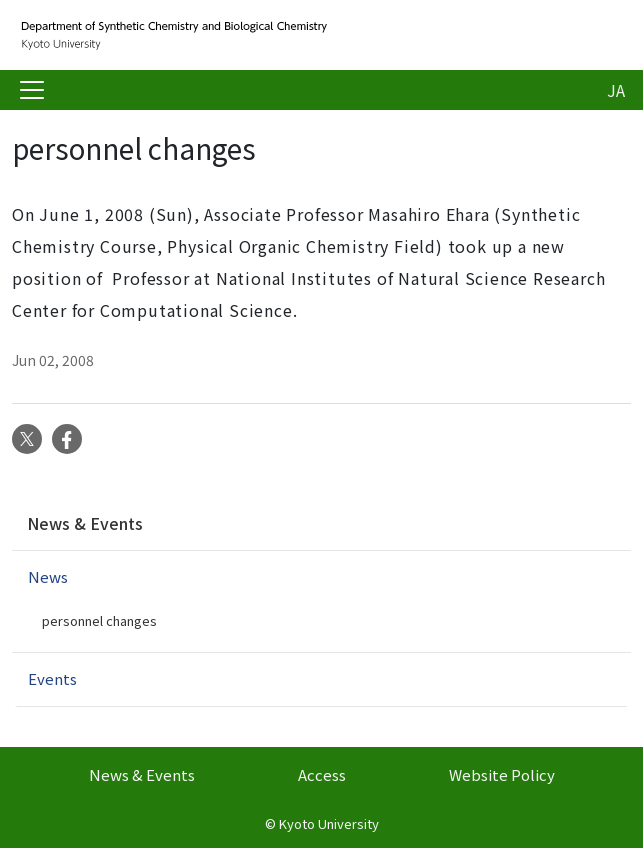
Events (52, 678)
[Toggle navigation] (32, 90)
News (48, 576)
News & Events (85, 523)
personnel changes (99, 620)
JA (616, 90)
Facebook (67, 439)
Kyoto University (329, 823)
